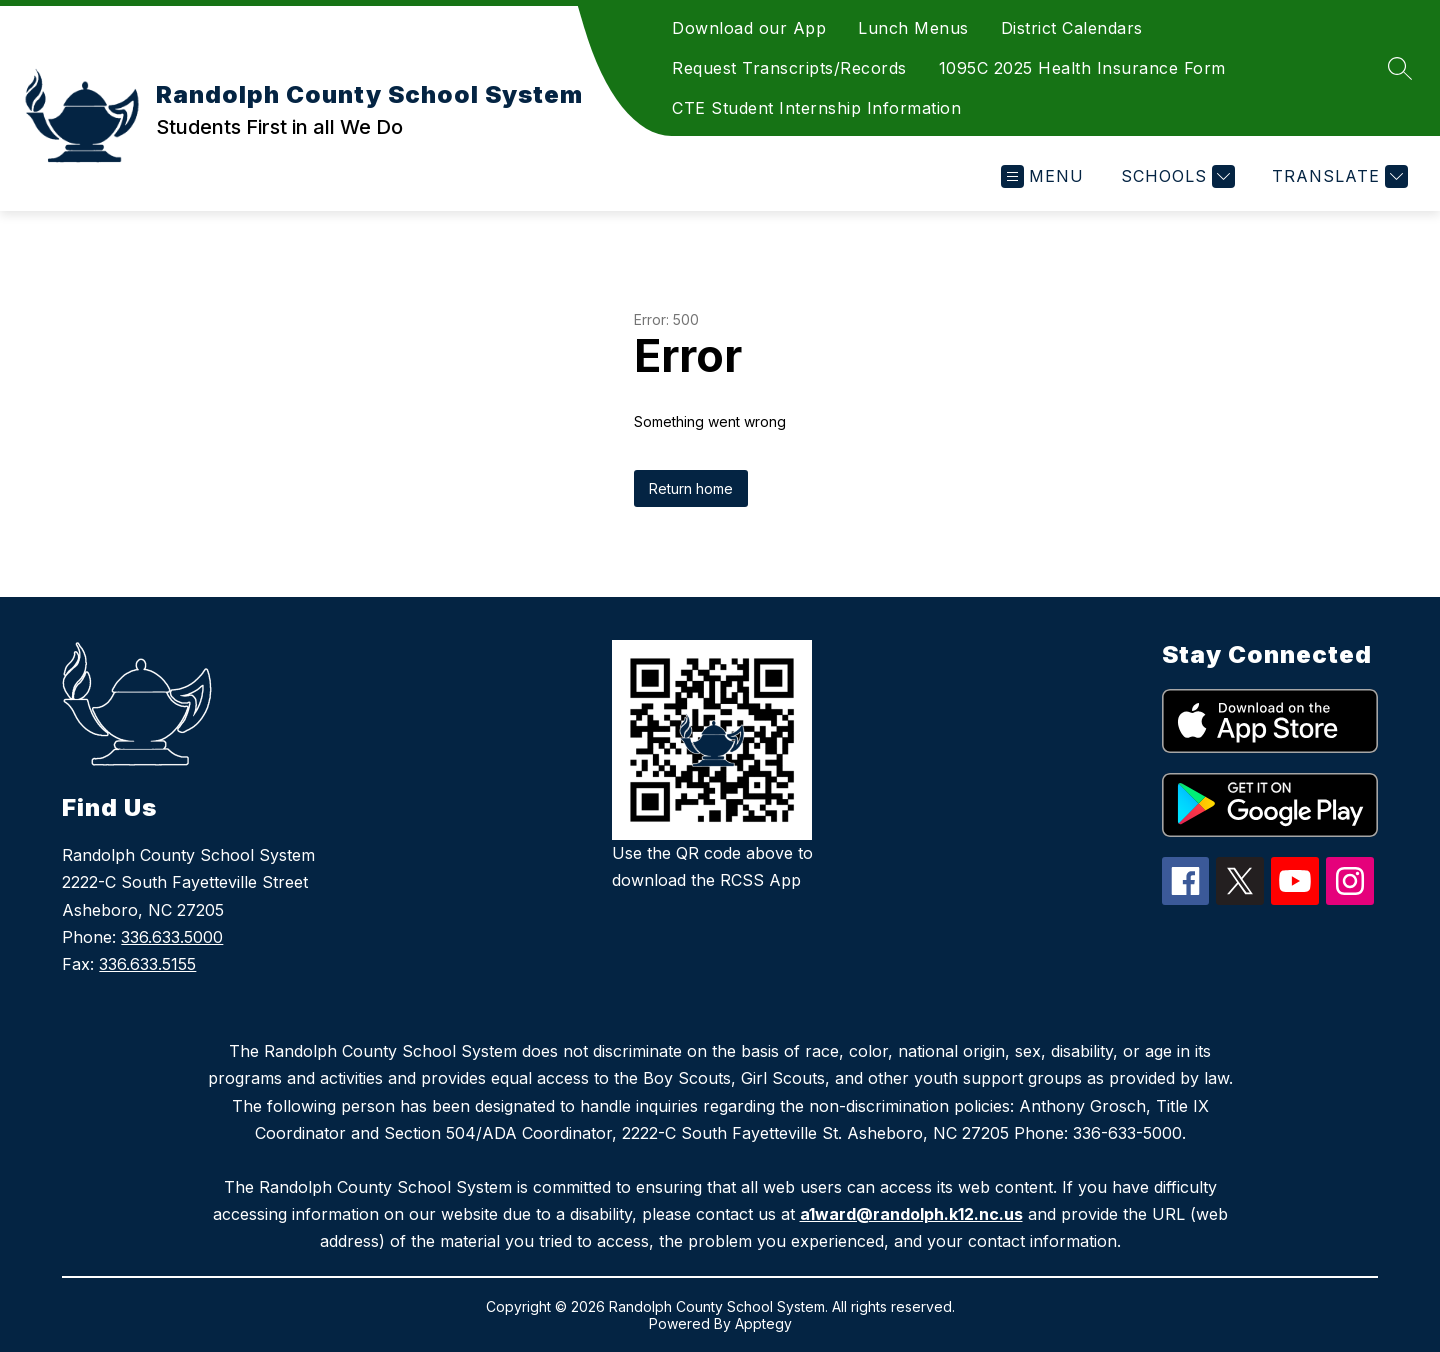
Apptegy (763, 1323)
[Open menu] (1042, 176)
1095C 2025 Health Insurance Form (1082, 68)
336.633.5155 (147, 964)
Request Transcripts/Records (789, 68)
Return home (691, 488)
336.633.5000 (172, 937)
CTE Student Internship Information (816, 108)
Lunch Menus (913, 28)
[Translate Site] (1337, 176)
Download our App (749, 28)
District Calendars (1072, 28)
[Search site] (1400, 68)
